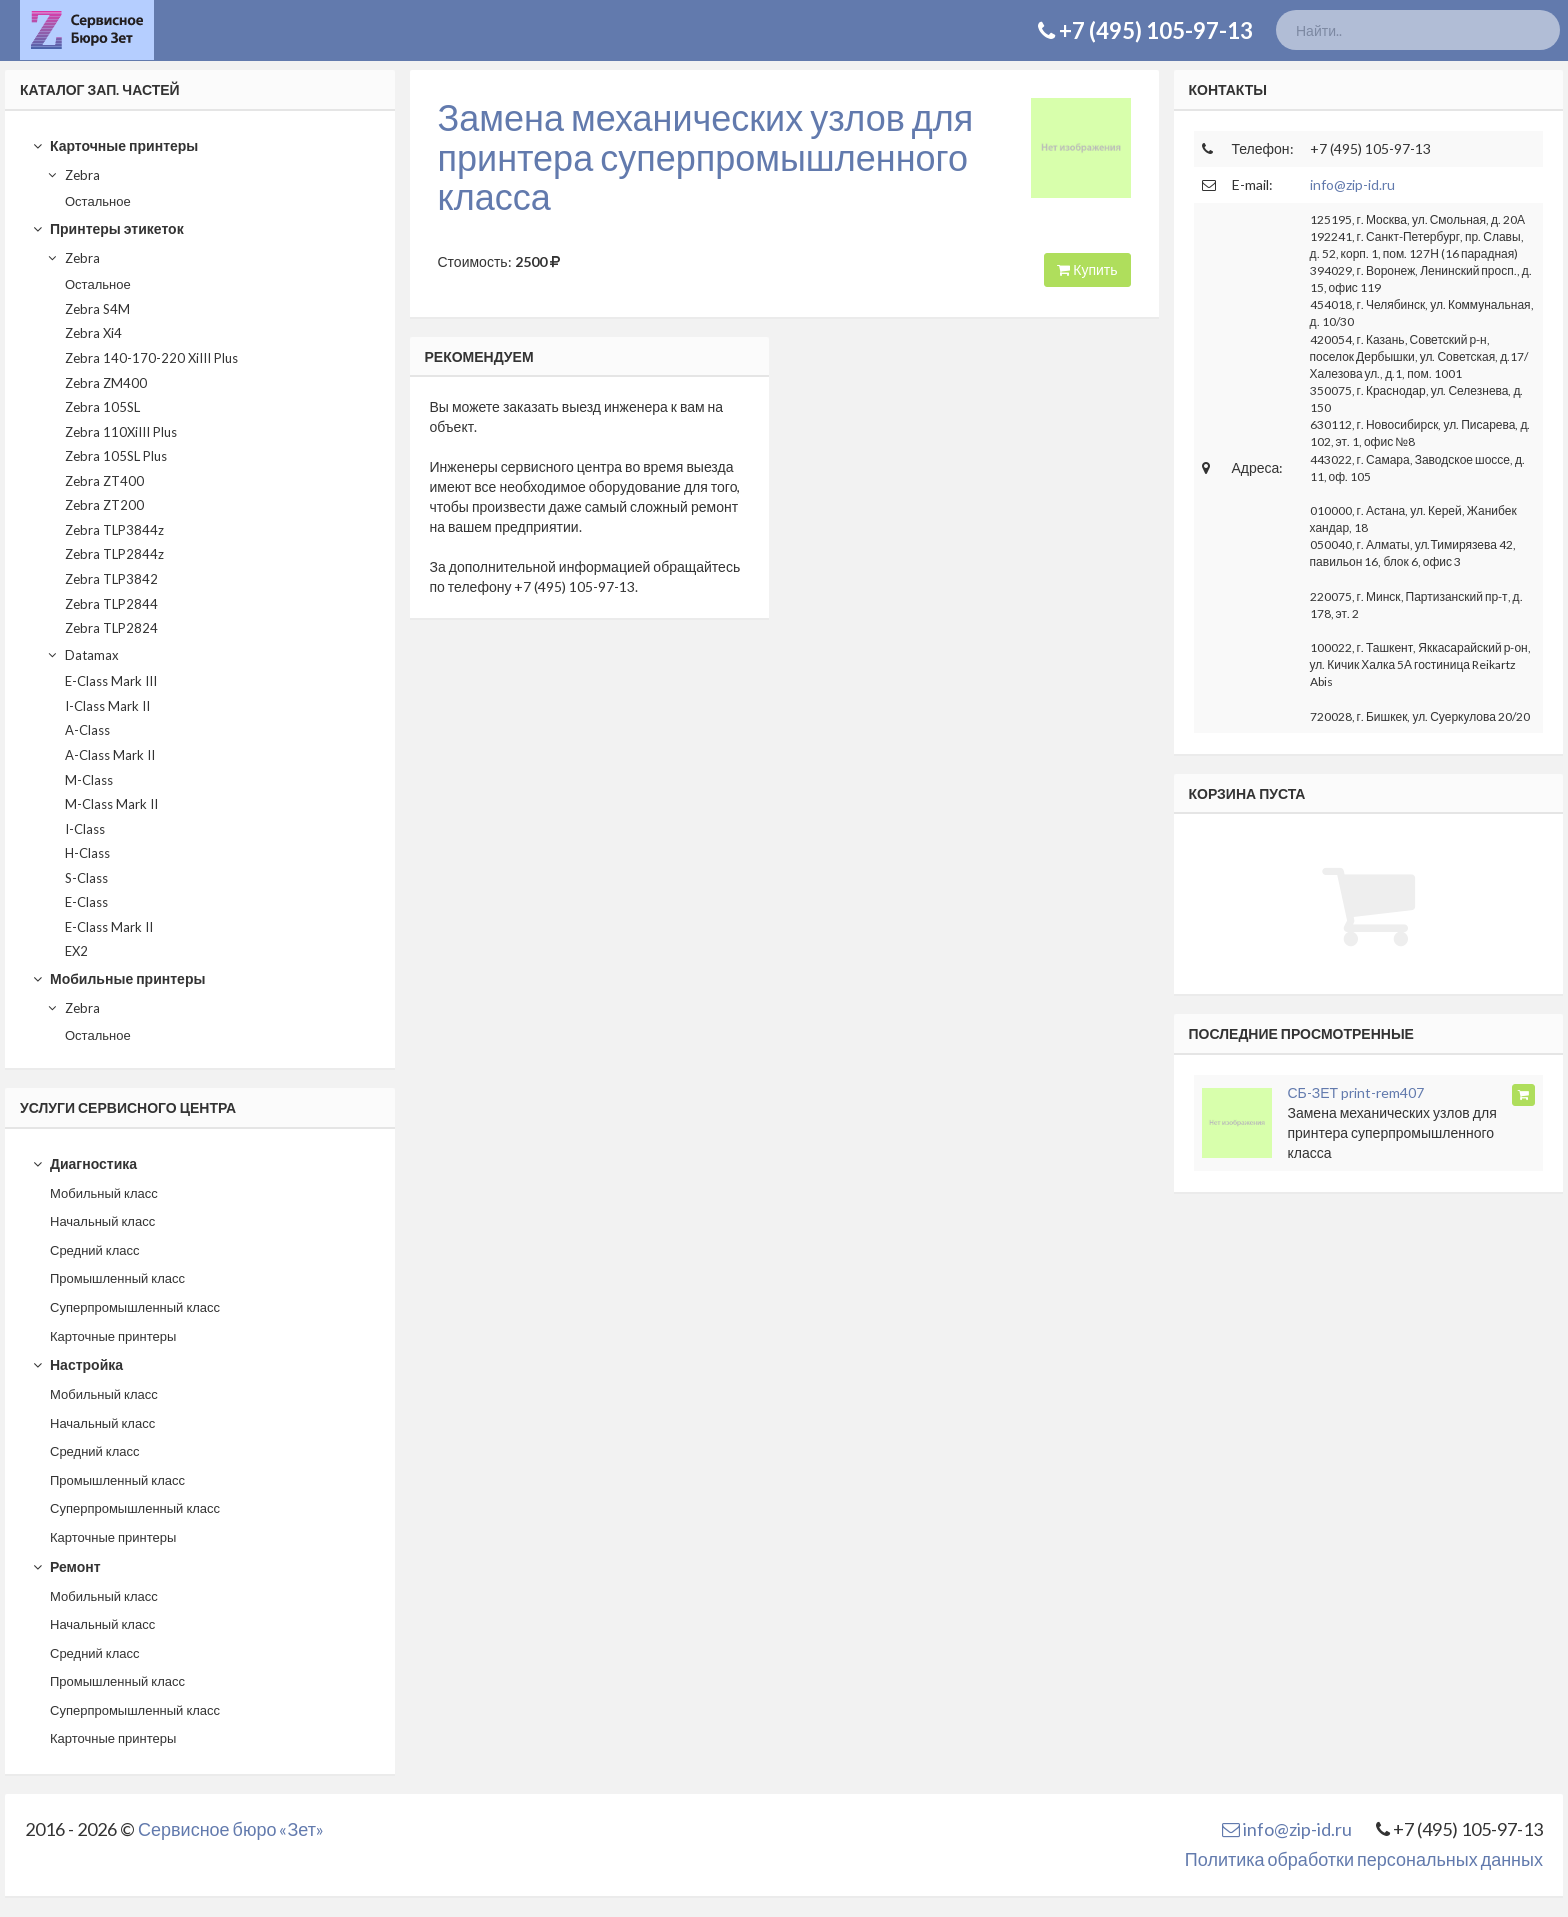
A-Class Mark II (110, 755)
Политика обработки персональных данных (1364, 1859)
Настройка (77, 1364)
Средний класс (95, 1250)
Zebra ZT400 (104, 481)
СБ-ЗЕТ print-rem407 (1356, 1092)
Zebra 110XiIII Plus (121, 432)
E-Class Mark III (111, 681)
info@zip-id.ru (1352, 184)
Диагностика (84, 1163)
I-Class (85, 829)
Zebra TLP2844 (111, 604)
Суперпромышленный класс (135, 1307)
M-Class (89, 780)
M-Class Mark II (111, 804)
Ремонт (66, 1566)
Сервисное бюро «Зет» (231, 1829)
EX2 (76, 951)
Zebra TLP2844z (114, 554)
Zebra (73, 175)
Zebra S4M (97, 309)
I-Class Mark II (107, 706)
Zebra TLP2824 (111, 628)
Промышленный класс (117, 1278)
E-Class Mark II (109, 927)
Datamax (82, 655)
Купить (1087, 269)
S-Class (86, 878)
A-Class (87, 730)
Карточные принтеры (115, 145)
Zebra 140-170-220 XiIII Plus (151, 358)
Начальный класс (102, 1221)
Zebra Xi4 (93, 333)
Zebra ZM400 (106, 383)
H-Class (87, 853)
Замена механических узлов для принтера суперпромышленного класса (706, 156)
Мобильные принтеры (118, 978)
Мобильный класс (104, 1193)
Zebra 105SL (102, 407)
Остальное (98, 201)
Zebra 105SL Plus (116, 456)
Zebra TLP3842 (111, 579)
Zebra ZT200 (104, 505)
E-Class (86, 902)
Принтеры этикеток (107, 228)
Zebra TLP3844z (114, 530)
